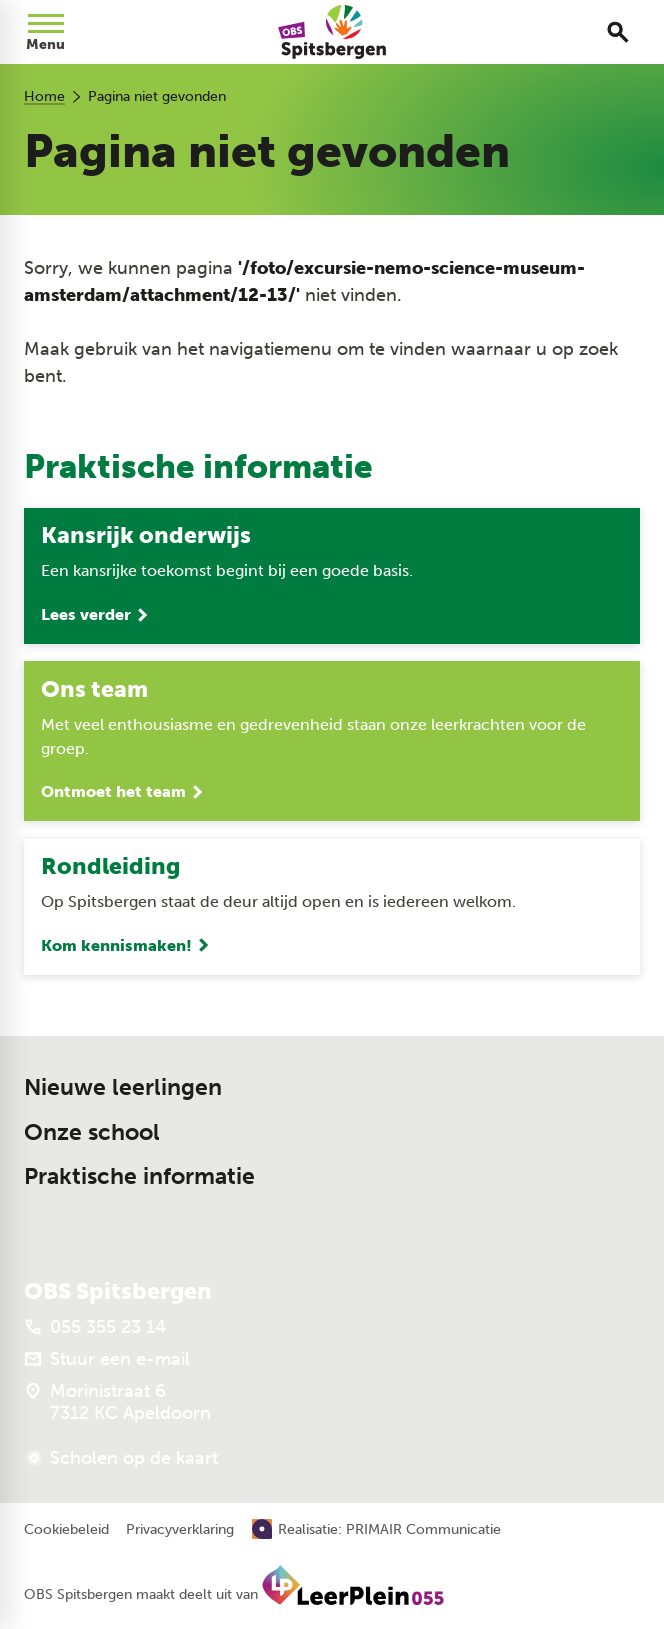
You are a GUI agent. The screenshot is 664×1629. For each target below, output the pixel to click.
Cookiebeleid (66, 1530)
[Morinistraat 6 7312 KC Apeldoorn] (117, 1402)
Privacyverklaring (180, 1530)
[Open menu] (46, 32)
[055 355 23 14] (95, 1327)
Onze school (92, 1132)
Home (44, 96)
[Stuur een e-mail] (107, 1359)
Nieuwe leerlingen (123, 1087)
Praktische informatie (139, 1176)
